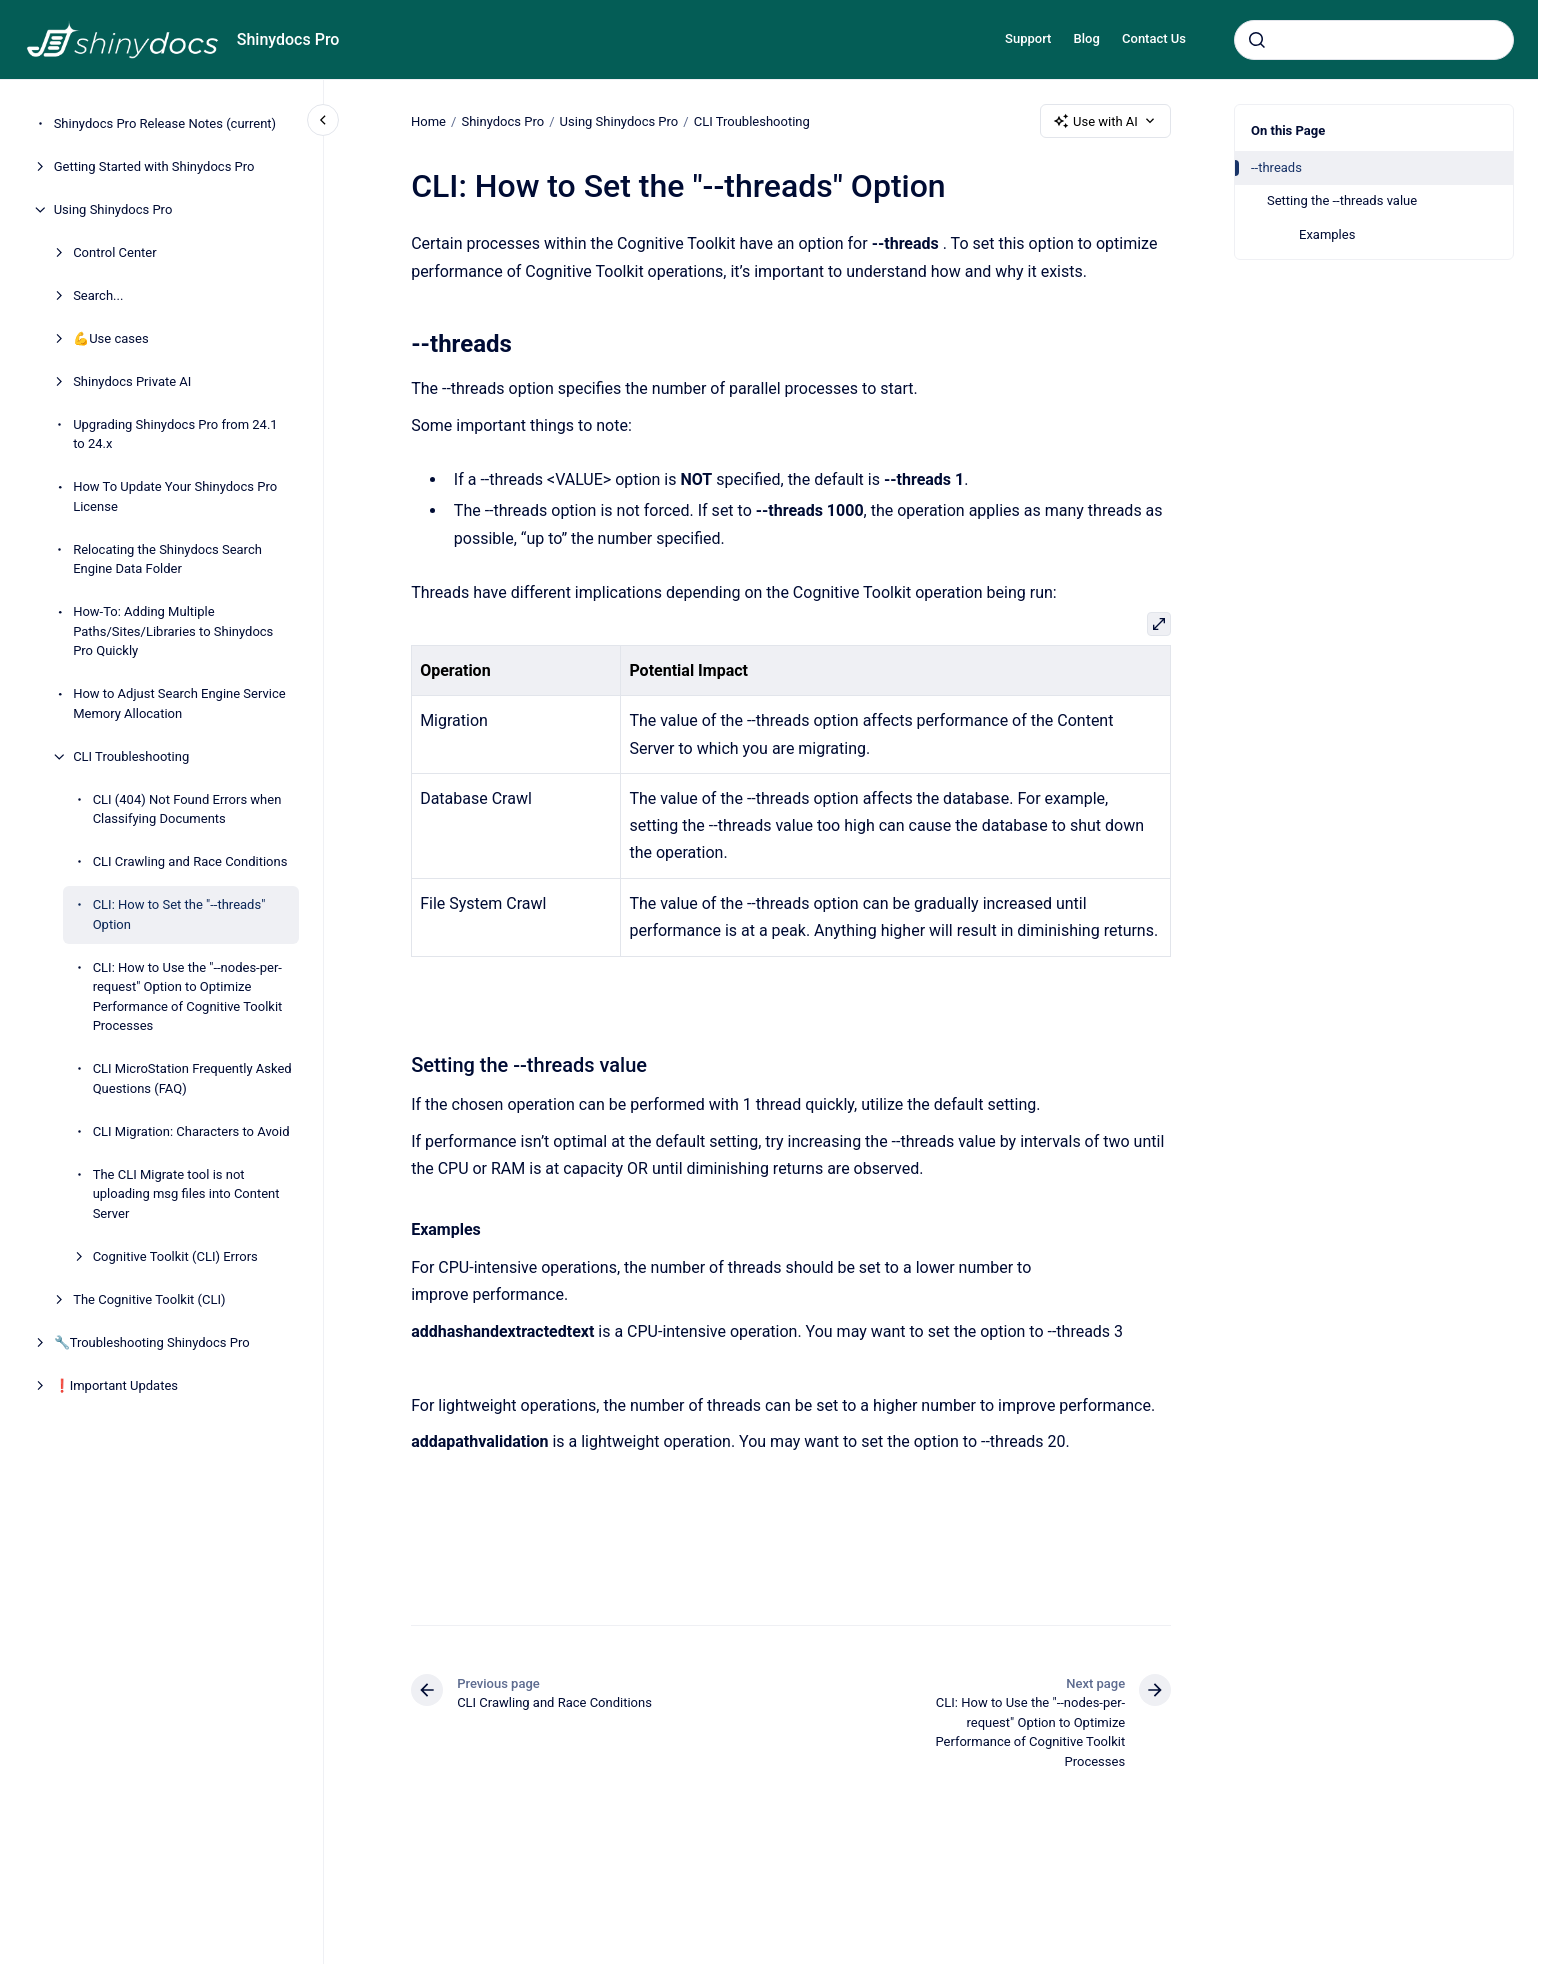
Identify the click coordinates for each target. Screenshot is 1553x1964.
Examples (1327, 234)
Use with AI (1105, 121)
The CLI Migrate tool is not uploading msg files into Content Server (186, 1194)
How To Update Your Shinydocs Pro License (175, 496)
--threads (1276, 167)
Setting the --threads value (1342, 200)
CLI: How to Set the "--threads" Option (179, 914)
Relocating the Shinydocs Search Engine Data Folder (167, 559)
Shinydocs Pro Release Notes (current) (165, 123)
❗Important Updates (116, 1385)
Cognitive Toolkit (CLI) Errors (175, 1256)
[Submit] (1257, 40)
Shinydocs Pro (288, 39)
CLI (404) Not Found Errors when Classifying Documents (187, 809)
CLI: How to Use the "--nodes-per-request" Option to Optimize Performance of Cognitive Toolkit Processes (188, 997)
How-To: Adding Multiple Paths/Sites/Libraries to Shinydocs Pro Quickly (173, 631)
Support (1028, 38)
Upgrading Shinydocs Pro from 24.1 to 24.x (175, 434)
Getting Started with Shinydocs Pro (154, 166)
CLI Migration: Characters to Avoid (191, 1131)
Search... (98, 295)
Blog (1087, 38)
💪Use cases (110, 338)
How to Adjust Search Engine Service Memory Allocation (179, 703)
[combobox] (1374, 40)
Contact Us (1154, 38)
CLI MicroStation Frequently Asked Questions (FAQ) (192, 1078)
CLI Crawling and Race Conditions (190, 861)
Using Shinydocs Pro (113, 209)
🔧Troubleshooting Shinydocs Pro (152, 1342)
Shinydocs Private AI (132, 381)
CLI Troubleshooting (131, 756)
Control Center (114, 252)
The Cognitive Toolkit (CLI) (149, 1299)
